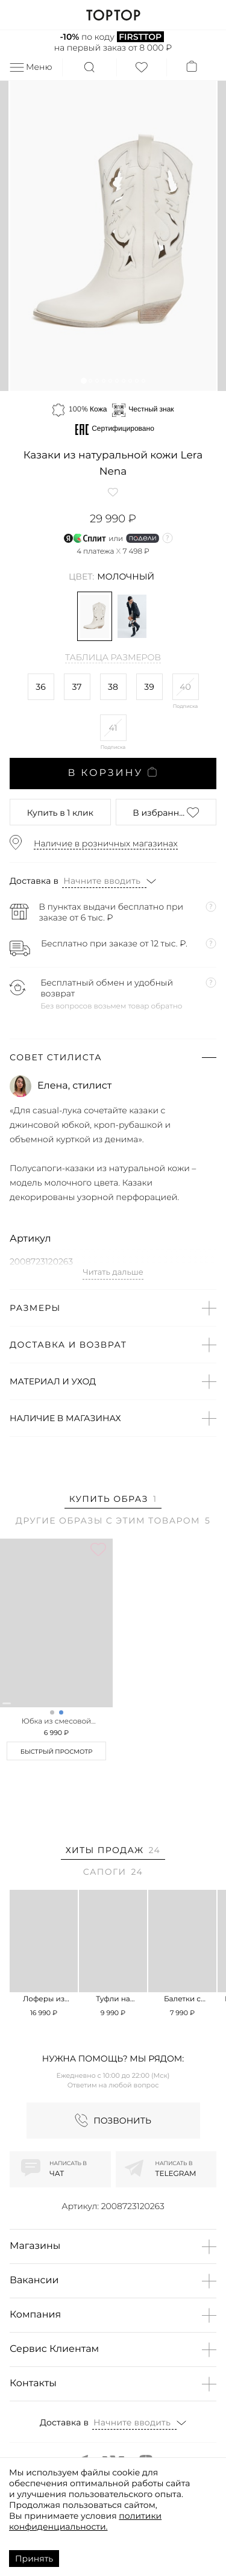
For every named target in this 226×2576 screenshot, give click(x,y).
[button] (83, 380)
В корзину (112, 773)
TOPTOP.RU (113, 15)
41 (113, 727)
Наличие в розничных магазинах (106, 843)
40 (185, 686)
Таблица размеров (113, 658)
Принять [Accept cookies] (34, 2558)
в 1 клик (60, 812)
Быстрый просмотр (56, 1751)
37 (77, 686)
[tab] (113, 1500)
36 (40, 686)
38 (113, 686)
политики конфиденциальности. (85, 2521)
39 (149, 686)
